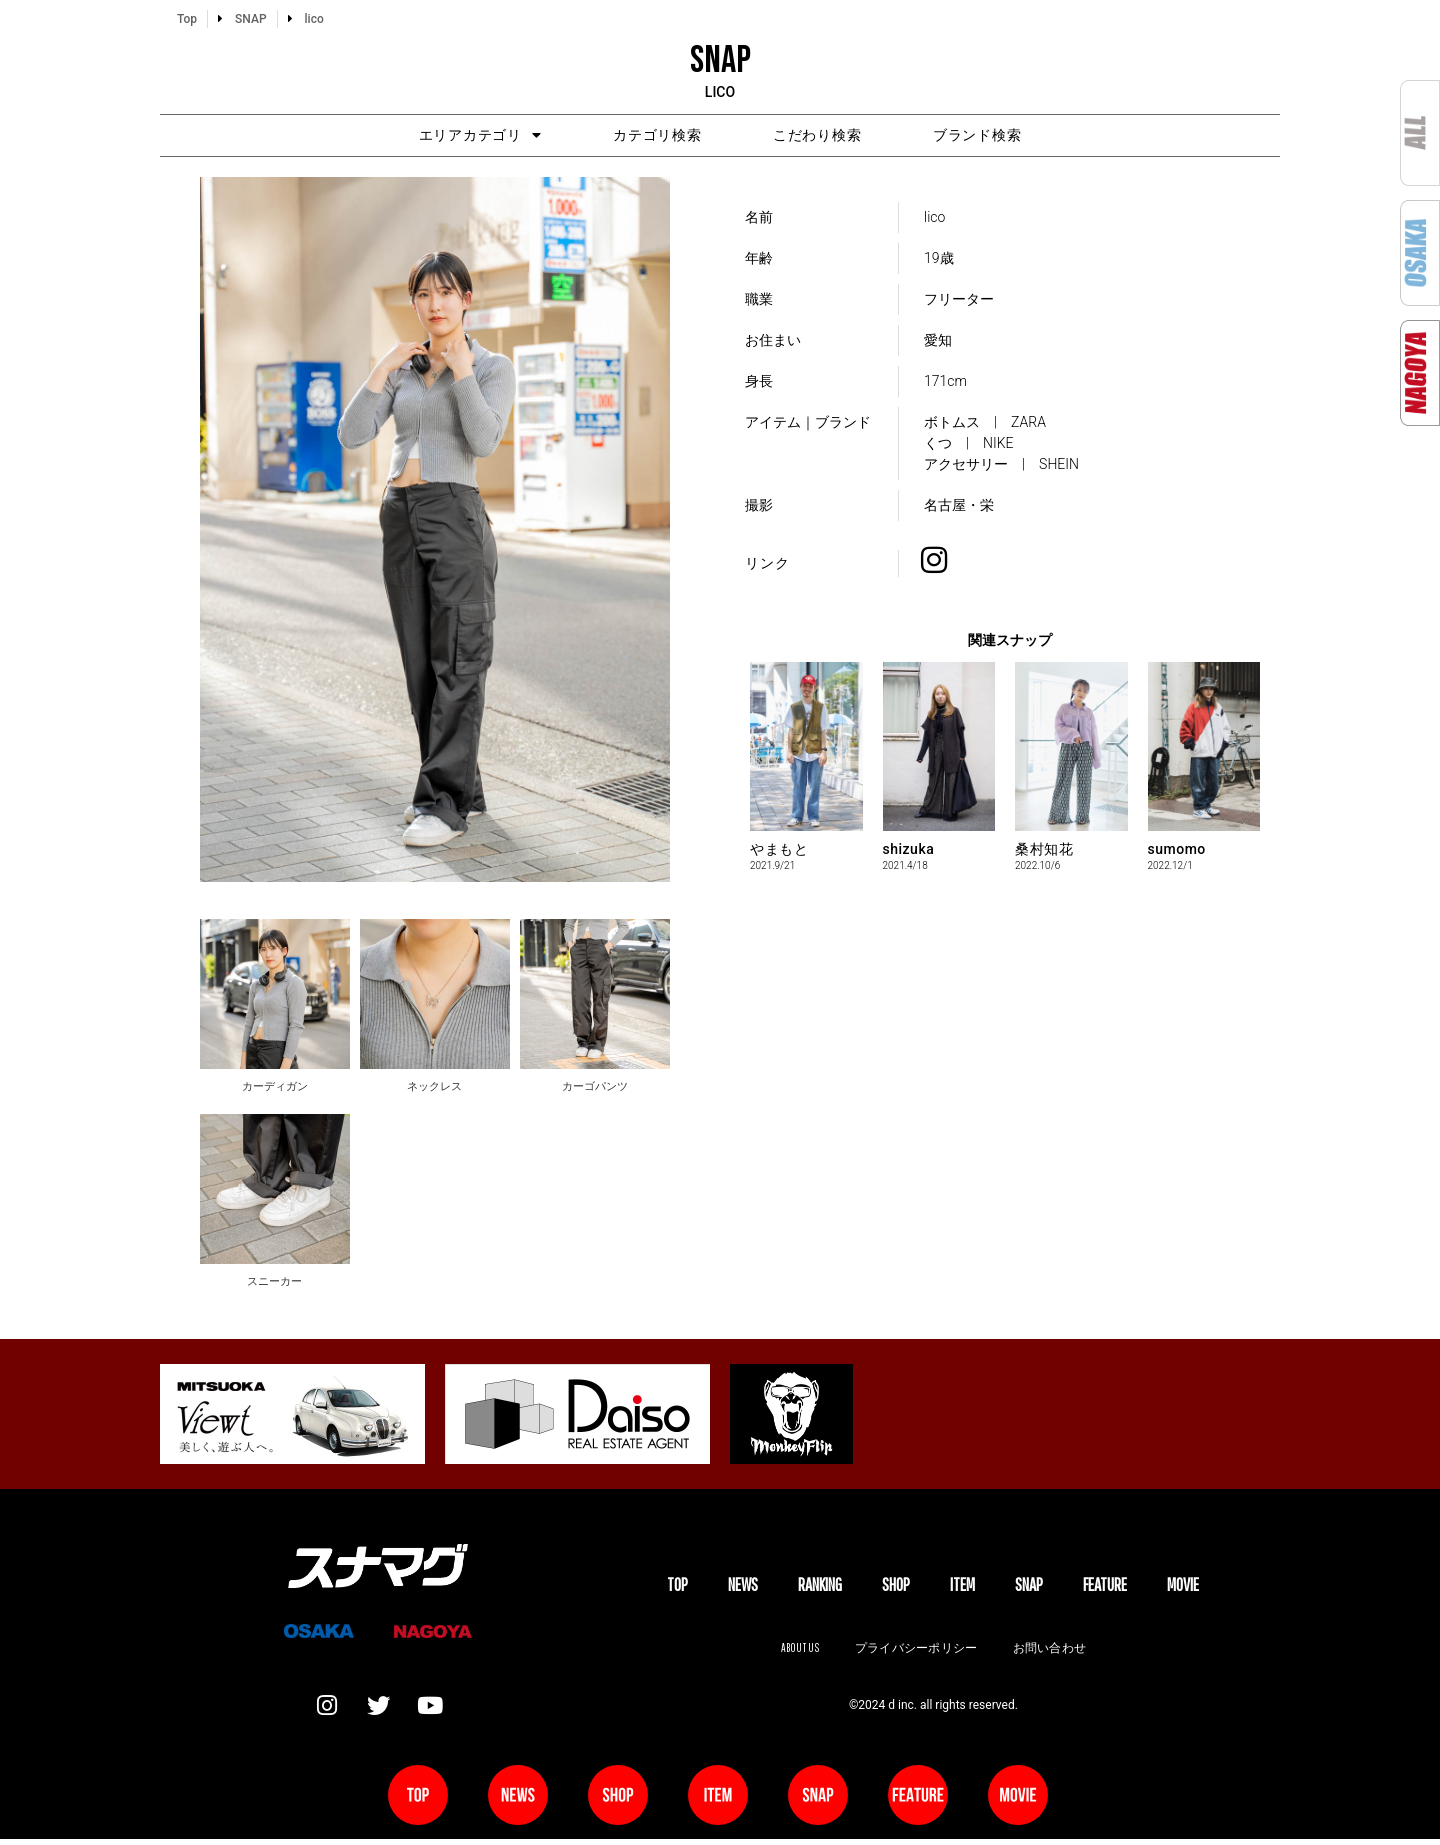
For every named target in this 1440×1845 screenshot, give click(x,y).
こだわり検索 (831, 137)
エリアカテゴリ (441, 136)
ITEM (962, 1587)
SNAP (1029, 1587)
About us (797, 1651)
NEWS (743, 1587)
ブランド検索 (1017, 137)
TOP (677, 1587)
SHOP (896, 1587)
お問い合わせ (1052, 1651)
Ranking (820, 1587)
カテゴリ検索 (645, 137)
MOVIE (1183, 1587)
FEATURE (1105, 1587)
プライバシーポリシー (916, 1651)
